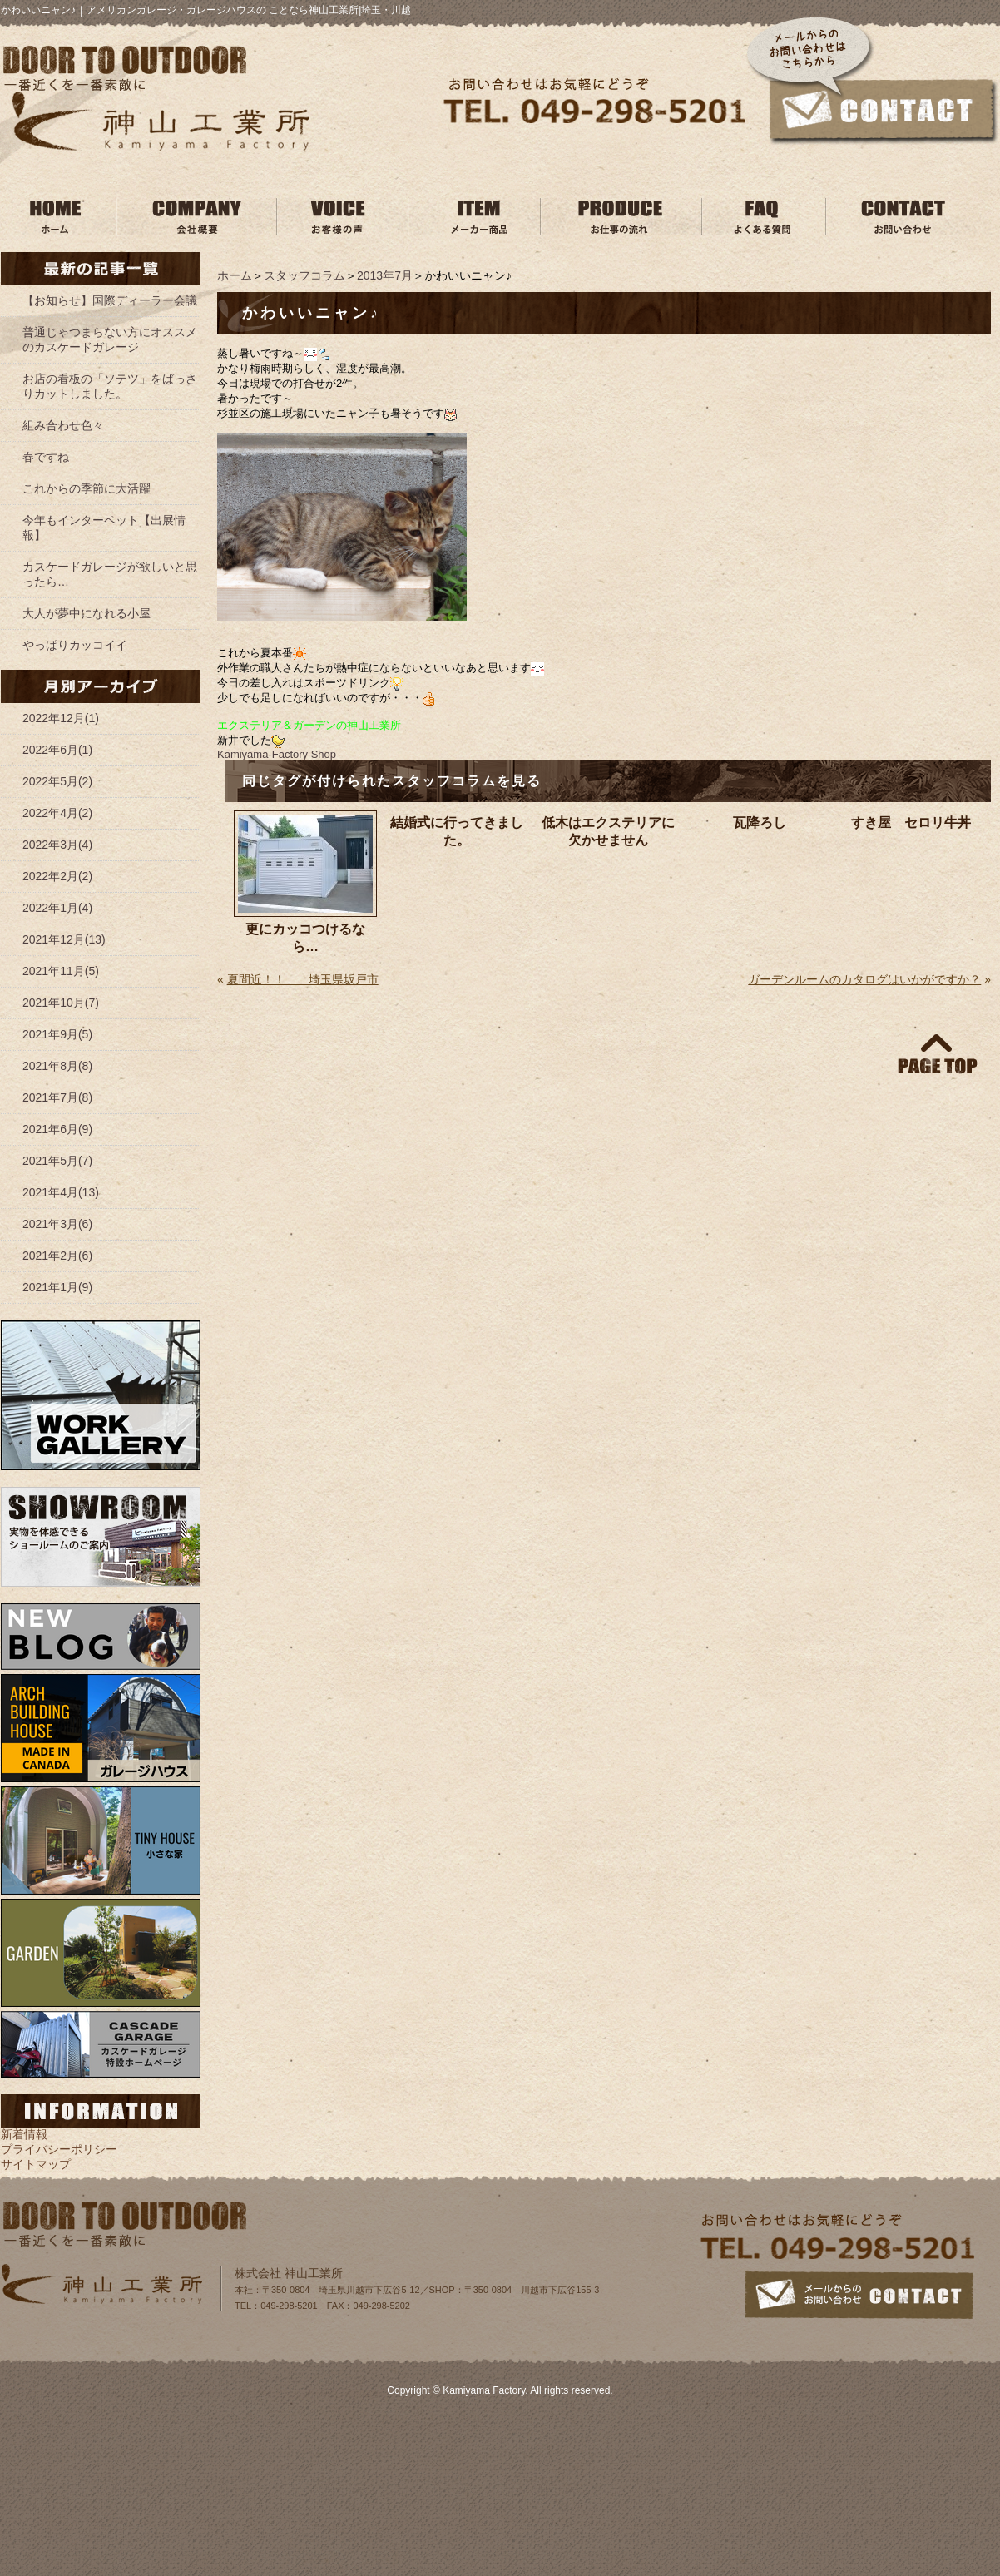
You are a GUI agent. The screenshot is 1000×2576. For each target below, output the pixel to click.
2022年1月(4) (57, 907)
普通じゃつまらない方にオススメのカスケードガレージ (109, 339)
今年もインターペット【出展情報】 (104, 527)
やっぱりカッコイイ (74, 644)
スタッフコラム (304, 275)
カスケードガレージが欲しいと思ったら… (109, 574)
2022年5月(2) (57, 781)
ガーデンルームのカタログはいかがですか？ (864, 979)
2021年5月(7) (57, 1160)
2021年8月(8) (57, 1066)
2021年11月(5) (60, 971)
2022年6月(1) (57, 749)
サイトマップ (36, 2164)
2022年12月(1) (60, 718)
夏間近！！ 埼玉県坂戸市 (303, 979)
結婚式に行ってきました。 (456, 831)
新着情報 (24, 2134)
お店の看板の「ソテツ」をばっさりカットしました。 (109, 386)
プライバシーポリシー (59, 2149)
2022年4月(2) (57, 813)
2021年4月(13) (60, 1192)
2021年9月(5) (57, 1034)
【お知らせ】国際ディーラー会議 (109, 300)
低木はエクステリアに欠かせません (608, 831)
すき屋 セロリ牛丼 (911, 822)
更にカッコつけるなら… (305, 938)
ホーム (234, 275)
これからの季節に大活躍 (86, 488)
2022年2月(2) (57, 876)
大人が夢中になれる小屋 (86, 613)
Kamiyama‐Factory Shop (276, 754)
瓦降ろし (759, 822)
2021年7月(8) (57, 1097)
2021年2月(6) (57, 1255)
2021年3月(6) (57, 1224)
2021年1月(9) (57, 1287)
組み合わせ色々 (63, 425)
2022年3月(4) (57, 844)
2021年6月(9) (57, 1129)
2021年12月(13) (64, 939)
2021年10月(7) (60, 1002)
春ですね (45, 456)
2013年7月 (385, 275)
